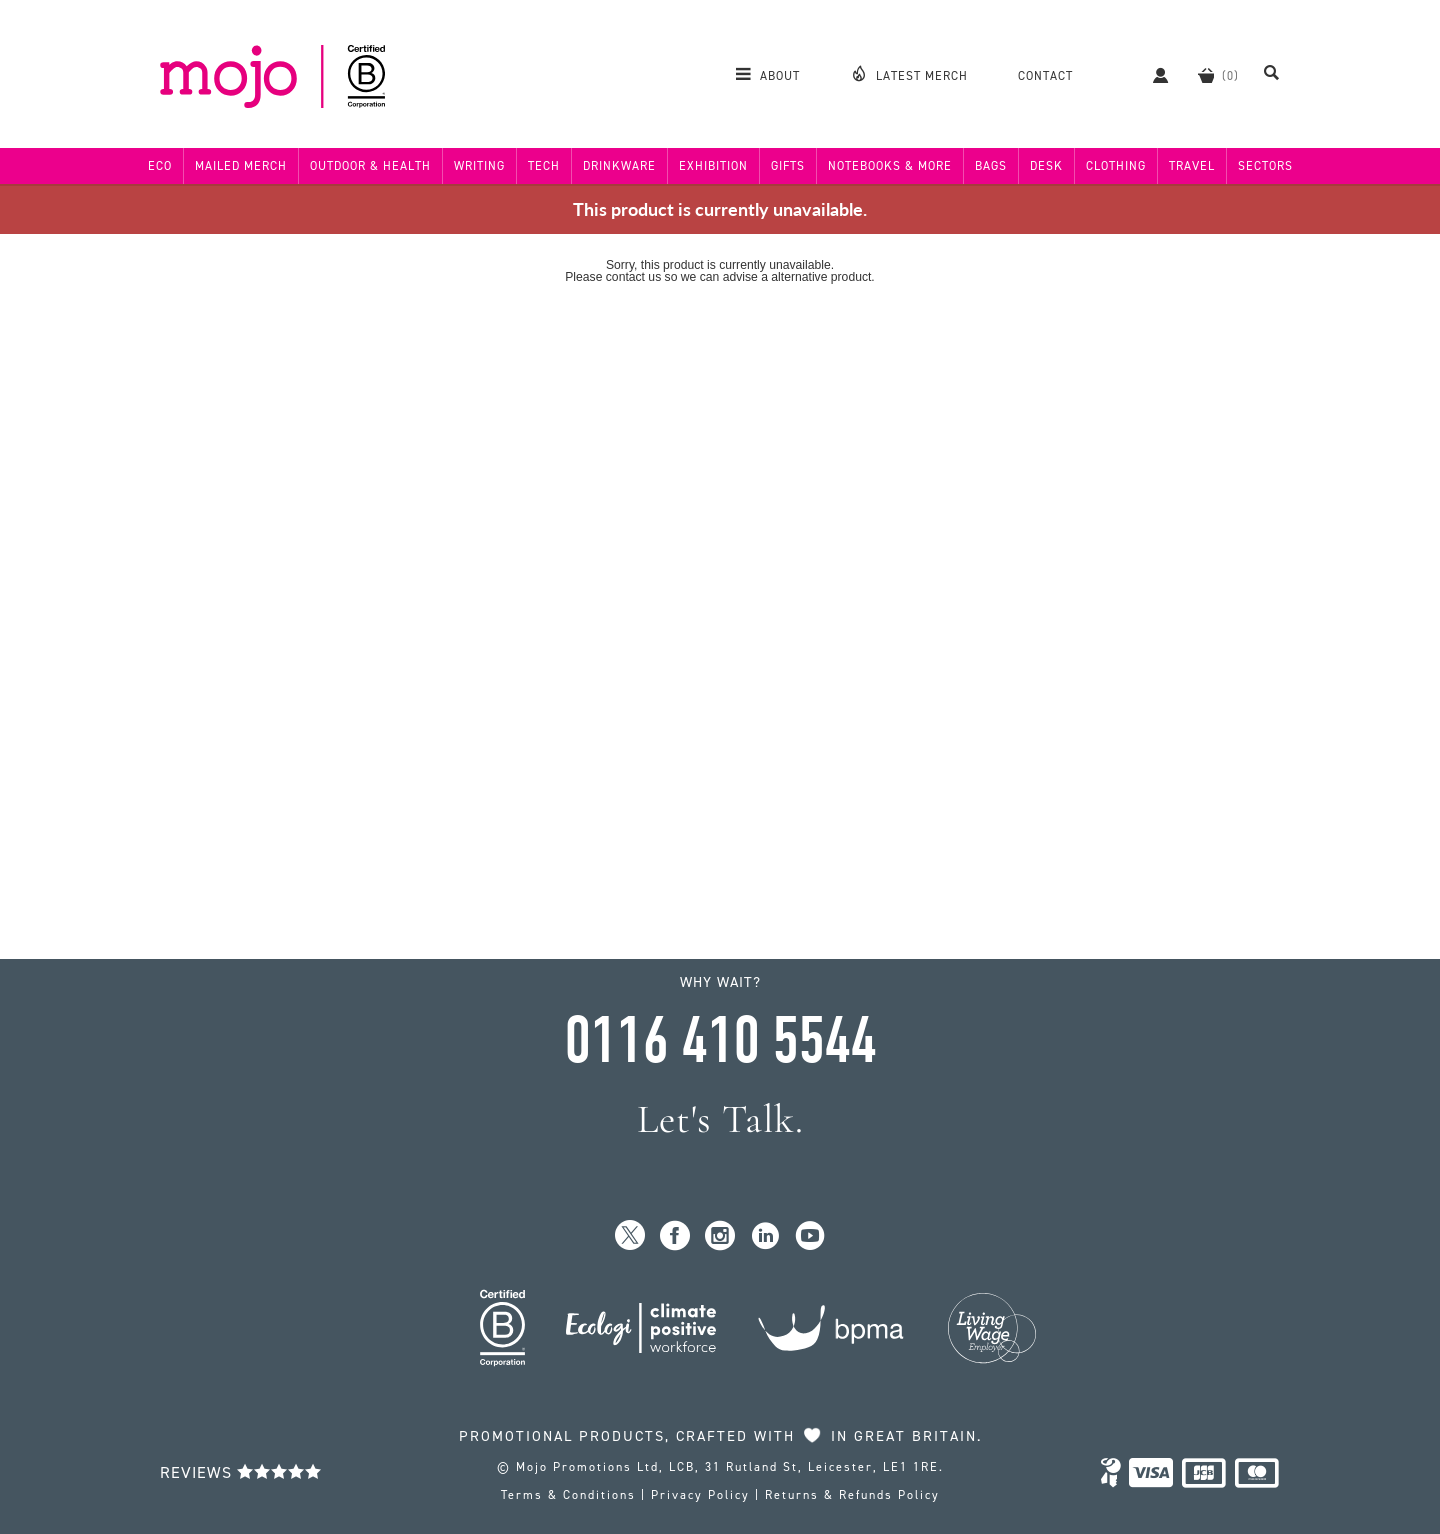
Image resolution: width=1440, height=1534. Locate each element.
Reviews (241, 1472)
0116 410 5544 (720, 1041)
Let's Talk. (720, 1119)
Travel (1192, 166)
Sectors (1265, 166)
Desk (1046, 166)
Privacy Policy (700, 1495)
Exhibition (713, 166)
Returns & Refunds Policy (852, 1495)
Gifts (788, 166)
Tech (544, 166)
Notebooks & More (890, 166)
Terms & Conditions (568, 1495)
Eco (160, 166)
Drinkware (619, 166)
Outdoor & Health (370, 166)
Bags (991, 166)
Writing (479, 166)
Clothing (1116, 166)
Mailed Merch (241, 166)
